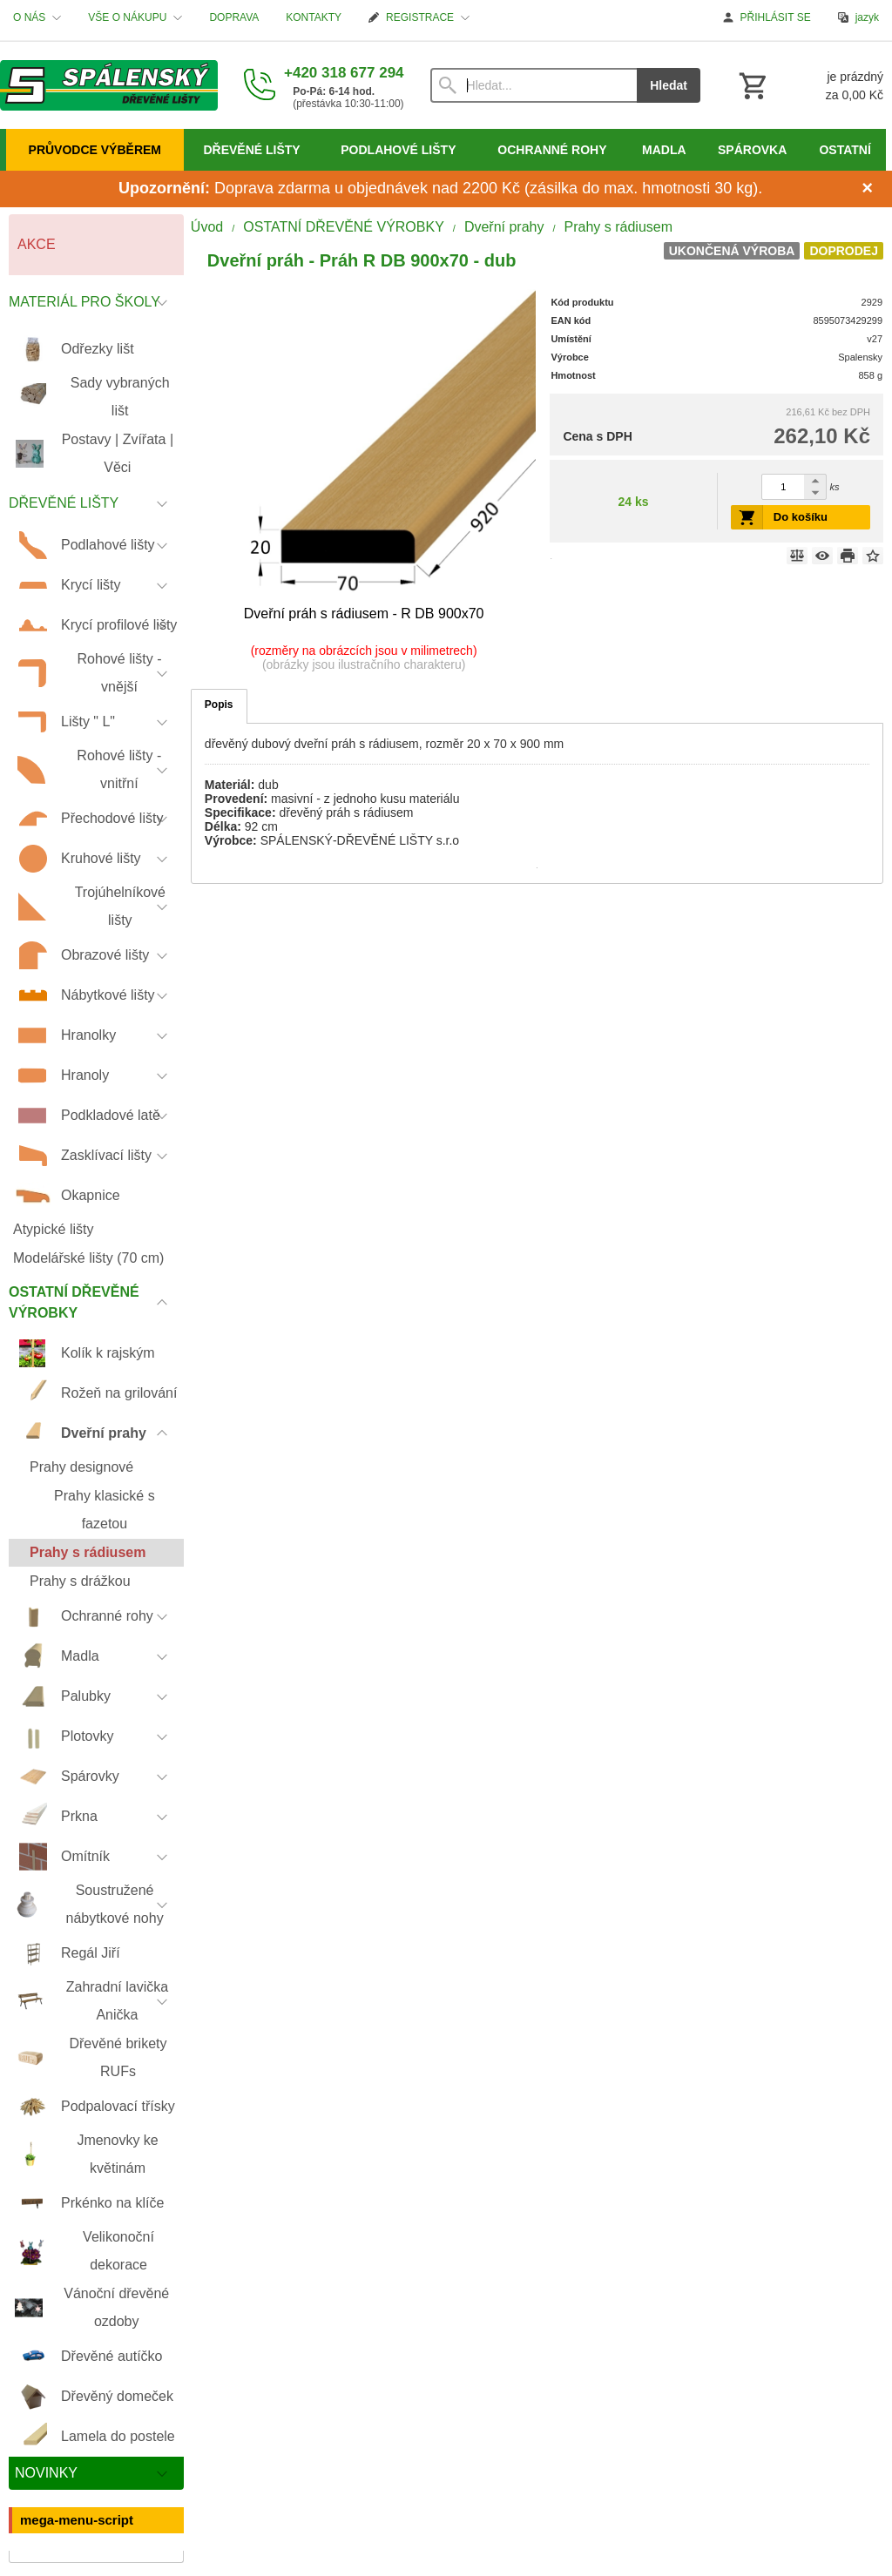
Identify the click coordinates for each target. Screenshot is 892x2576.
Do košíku (801, 516)
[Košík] (809, 85)
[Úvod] (109, 85)
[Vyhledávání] (534, 85)
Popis (219, 704)
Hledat (668, 85)
